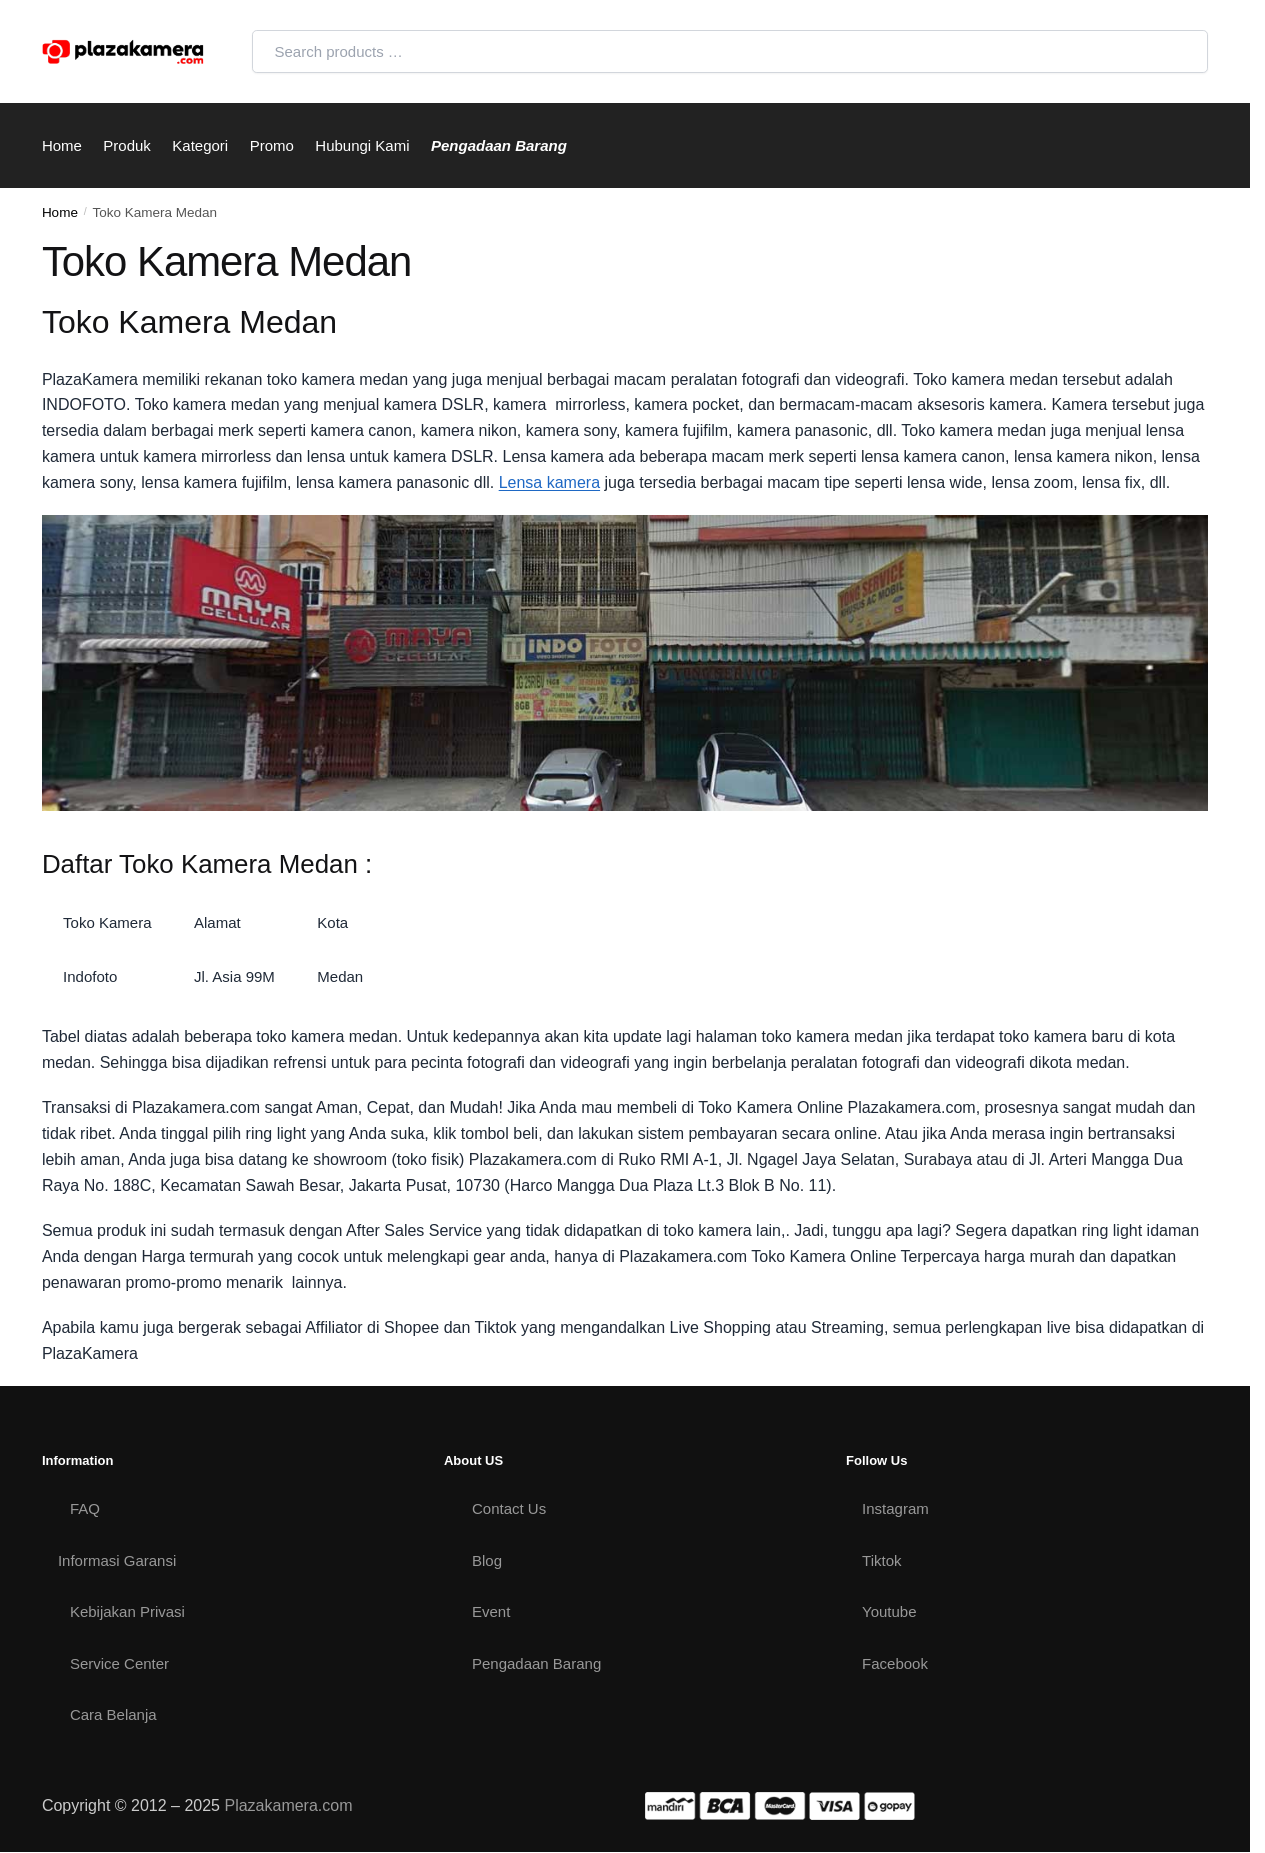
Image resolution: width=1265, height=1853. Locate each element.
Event (491, 1611)
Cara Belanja (113, 1714)
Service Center (119, 1663)
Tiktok (881, 1560)
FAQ (85, 1508)
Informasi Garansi (117, 1560)
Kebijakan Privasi (127, 1611)
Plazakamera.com (288, 1805)
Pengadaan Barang (536, 1663)
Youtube (889, 1611)
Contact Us (509, 1508)
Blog (487, 1560)
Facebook (895, 1663)
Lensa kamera (549, 482)
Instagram (895, 1508)
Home (60, 212)
